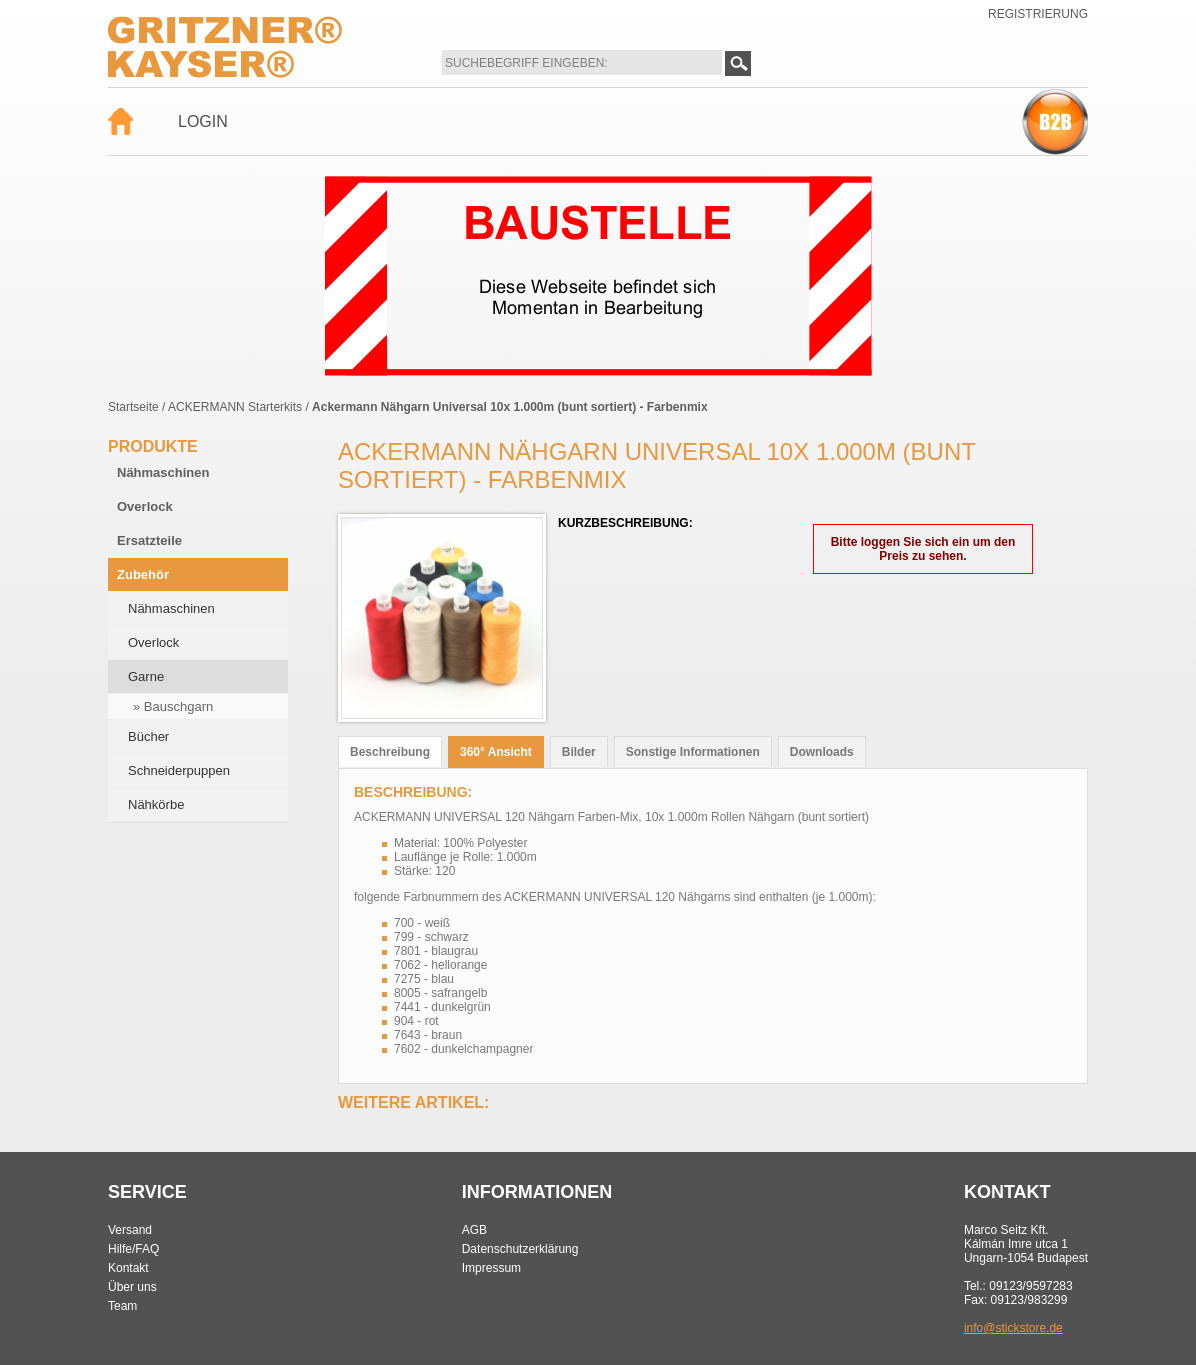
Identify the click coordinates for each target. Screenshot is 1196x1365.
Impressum (491, 1268)
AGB (474, 1230)
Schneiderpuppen (179, 770)
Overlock (145, 506)
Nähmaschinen (163, 472)
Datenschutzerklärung (520, 1249)
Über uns (132, 1287)
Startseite (133, 407)
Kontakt (128, 1268)
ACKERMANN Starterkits (235, 407)
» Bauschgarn (173, 706)
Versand (130, 1230)
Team (122, 1306)
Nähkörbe (156, 804)
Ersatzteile (149, 540)
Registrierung (1038, 14)
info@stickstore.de (1013, 1328)
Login (203, 121)
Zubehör (143, 574)
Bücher (148, 736)
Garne (146, 676)
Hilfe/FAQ (133, 1249)
